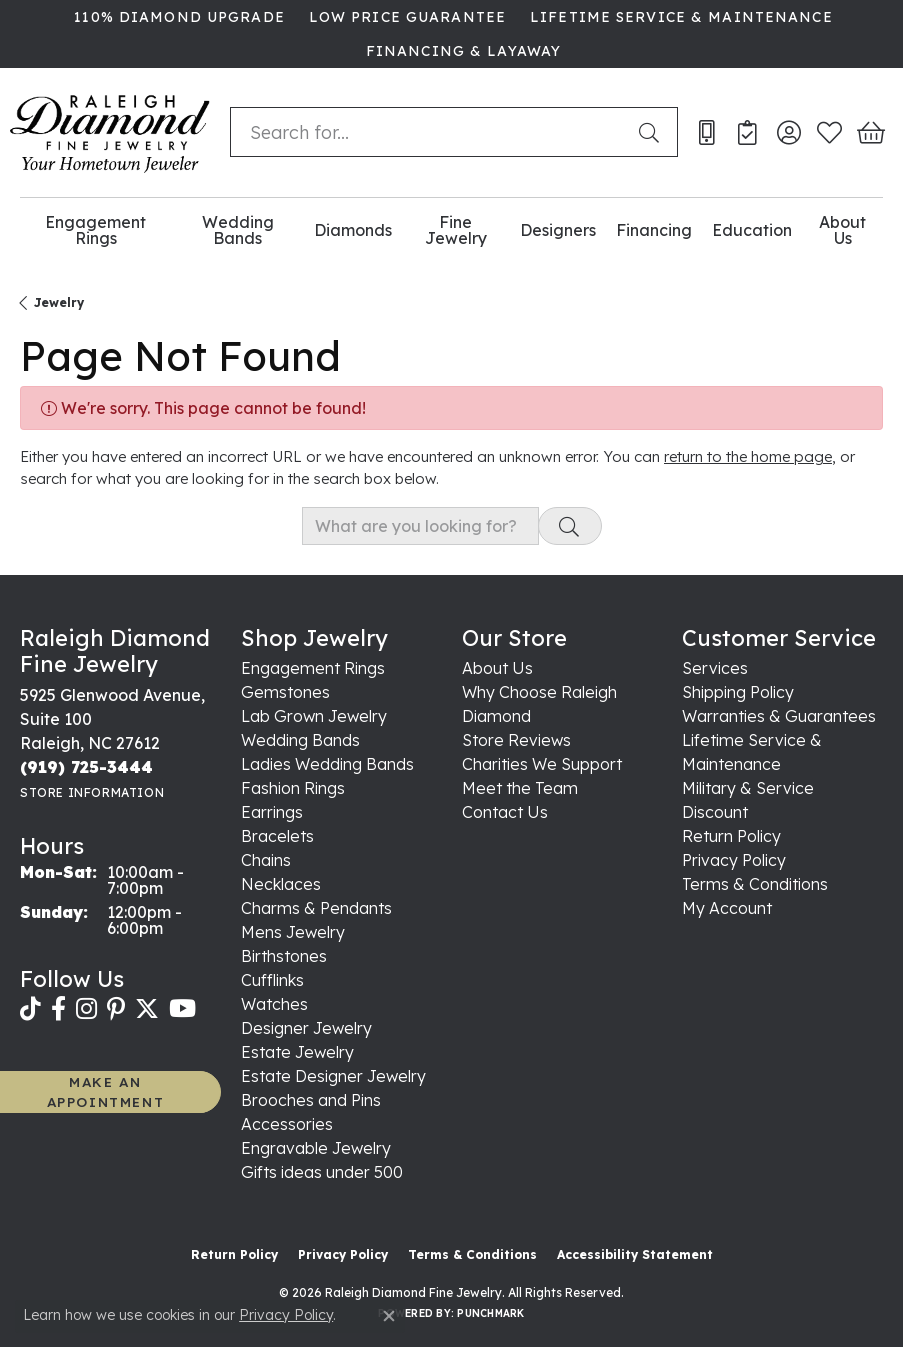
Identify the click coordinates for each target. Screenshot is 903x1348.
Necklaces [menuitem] (281, 884)
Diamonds (353, 230)
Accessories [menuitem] (287, 1124)
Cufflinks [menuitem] (272, 980)
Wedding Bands (238, 230)
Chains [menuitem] (266, 860)
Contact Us (505, 812)
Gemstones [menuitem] (285, 692)
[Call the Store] (86, 767)
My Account (727, 908)
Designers (558, 230)
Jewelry (59, 302)
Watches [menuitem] (274, 1004)
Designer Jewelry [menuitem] (306, 1028)
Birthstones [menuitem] (284, 956)
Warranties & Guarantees (779, 716)
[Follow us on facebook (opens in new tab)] (58, 1009)
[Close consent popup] (389, 1316)
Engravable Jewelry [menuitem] (316, 1148)
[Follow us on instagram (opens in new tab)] (86, 1009)
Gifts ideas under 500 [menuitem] (322, 1172)
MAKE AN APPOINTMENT (106, 1091)
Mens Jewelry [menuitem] (293, 932)
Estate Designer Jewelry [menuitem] (333, 1076)
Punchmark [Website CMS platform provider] (490, 1313)
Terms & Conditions (755, 884)
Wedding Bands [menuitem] (300, 740)
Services (715, 668)
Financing (654, 230)
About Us (842, 230)
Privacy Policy (734, 860)
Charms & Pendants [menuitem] (316, 908)
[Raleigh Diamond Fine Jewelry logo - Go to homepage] (110, 132)
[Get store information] (92, 792)
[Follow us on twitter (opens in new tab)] (147, 1009)
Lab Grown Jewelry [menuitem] (314, 716)
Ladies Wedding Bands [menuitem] (327, 764)
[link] (177, 17)
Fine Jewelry (456, 230)
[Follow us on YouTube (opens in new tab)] (182, 1009)
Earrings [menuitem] (272, 812)
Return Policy (731, 836)
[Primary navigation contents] (451, 230)
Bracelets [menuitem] (277, 836)
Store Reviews (516, 740)
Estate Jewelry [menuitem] (297, 1052)
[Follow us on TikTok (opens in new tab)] (30, 1009)
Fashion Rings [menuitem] (293, 788)
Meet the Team (520, 788)
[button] (788, 132)
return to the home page (748, 456)
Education (752, 230)
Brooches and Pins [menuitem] (311, 1100)
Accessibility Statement (635, 1254)
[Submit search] (653, 132)
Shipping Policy (738, 692)
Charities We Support (542, 764)
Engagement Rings (95, 230)
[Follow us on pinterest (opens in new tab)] (116, 1009)
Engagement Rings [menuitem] (313, 668)
